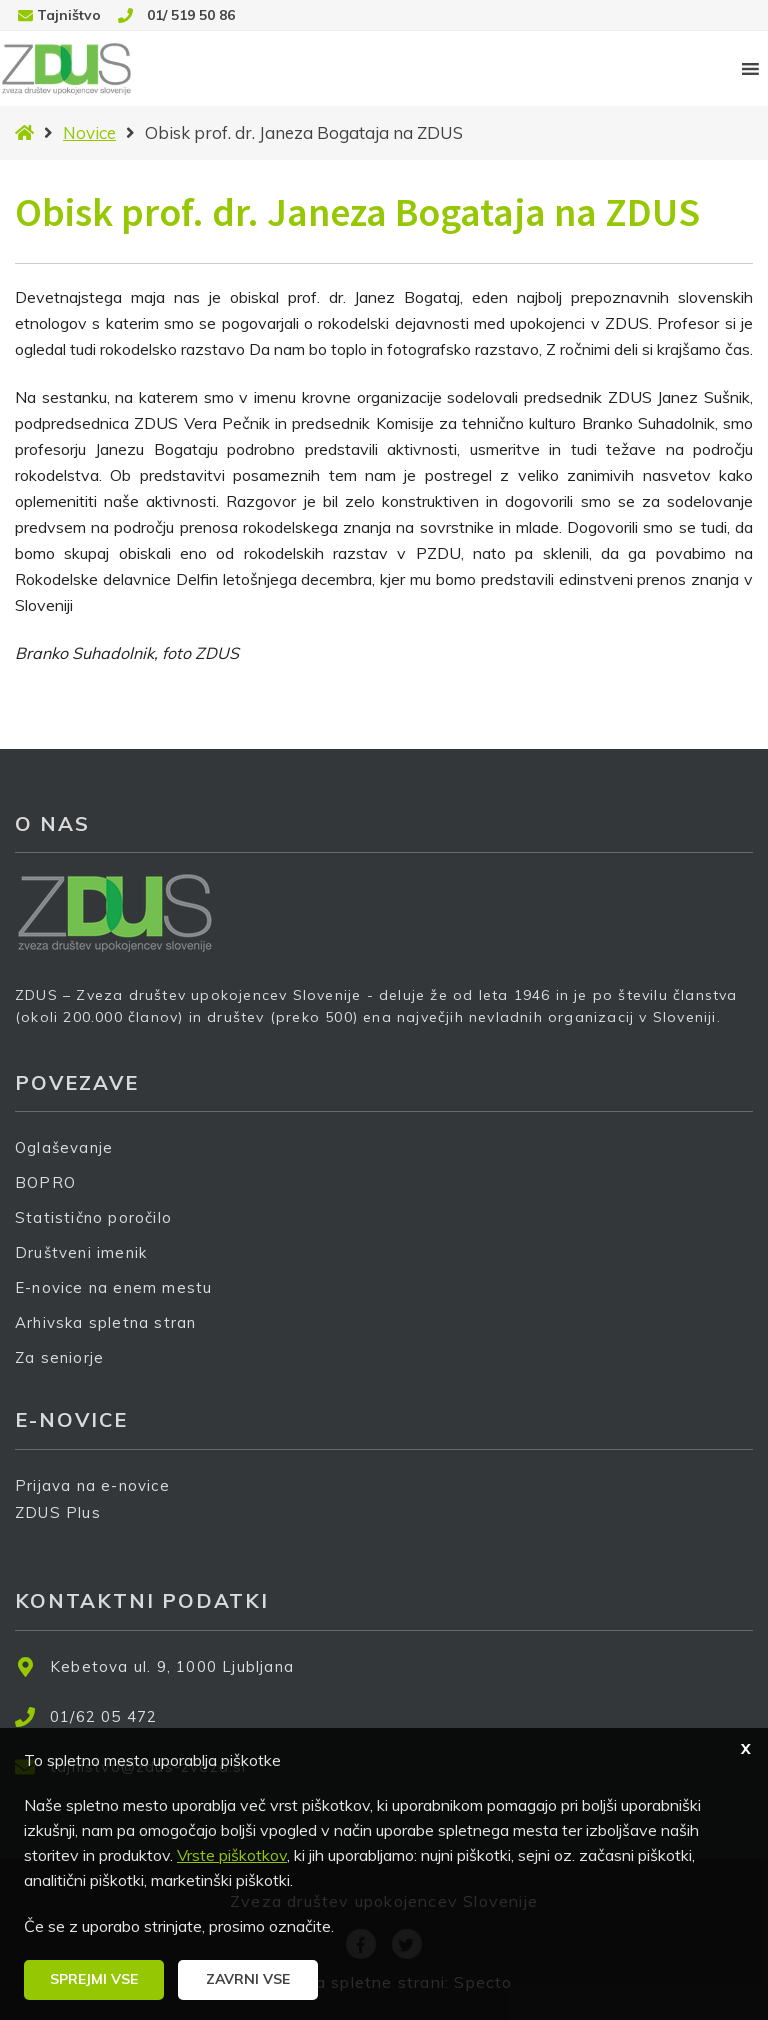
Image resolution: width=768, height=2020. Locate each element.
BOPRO (45, 1182)
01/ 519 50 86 (191, 15)
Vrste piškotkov (232, 1855)
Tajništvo (69, 15)
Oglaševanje (64, 1147)
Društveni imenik (81, 1252)
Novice (89, 132)
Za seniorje (59, 1357)
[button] (94, 1980)
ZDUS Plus (65, 1525)
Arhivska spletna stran (105, 1322)
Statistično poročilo (93, 1217)
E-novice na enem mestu (113, 1287)
